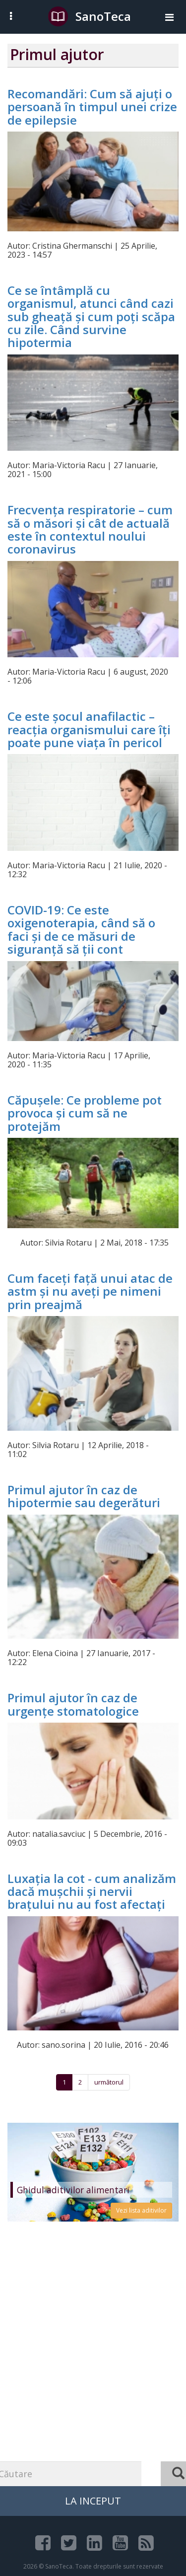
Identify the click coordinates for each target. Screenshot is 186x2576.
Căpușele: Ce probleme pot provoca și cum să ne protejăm (84, 1113)
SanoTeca (89, 16)
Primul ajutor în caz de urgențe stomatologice (73, 1704)
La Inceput (93, 2500)
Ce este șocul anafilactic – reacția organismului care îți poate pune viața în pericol (89, 729)
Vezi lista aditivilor (141, 2210)
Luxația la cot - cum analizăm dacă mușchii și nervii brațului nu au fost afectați (91, 1891)
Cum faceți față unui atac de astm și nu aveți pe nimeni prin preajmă (90, 1291)
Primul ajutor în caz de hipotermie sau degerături (83, 1496)
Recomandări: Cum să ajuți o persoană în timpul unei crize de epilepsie (92, 106)
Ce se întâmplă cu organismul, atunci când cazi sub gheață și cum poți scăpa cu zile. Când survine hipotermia (91, 316)
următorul (109, 2082)
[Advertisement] (93, 2373)
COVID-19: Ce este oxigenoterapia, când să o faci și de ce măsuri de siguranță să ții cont (81, 929)
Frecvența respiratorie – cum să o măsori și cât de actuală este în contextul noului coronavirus (90, 529)
